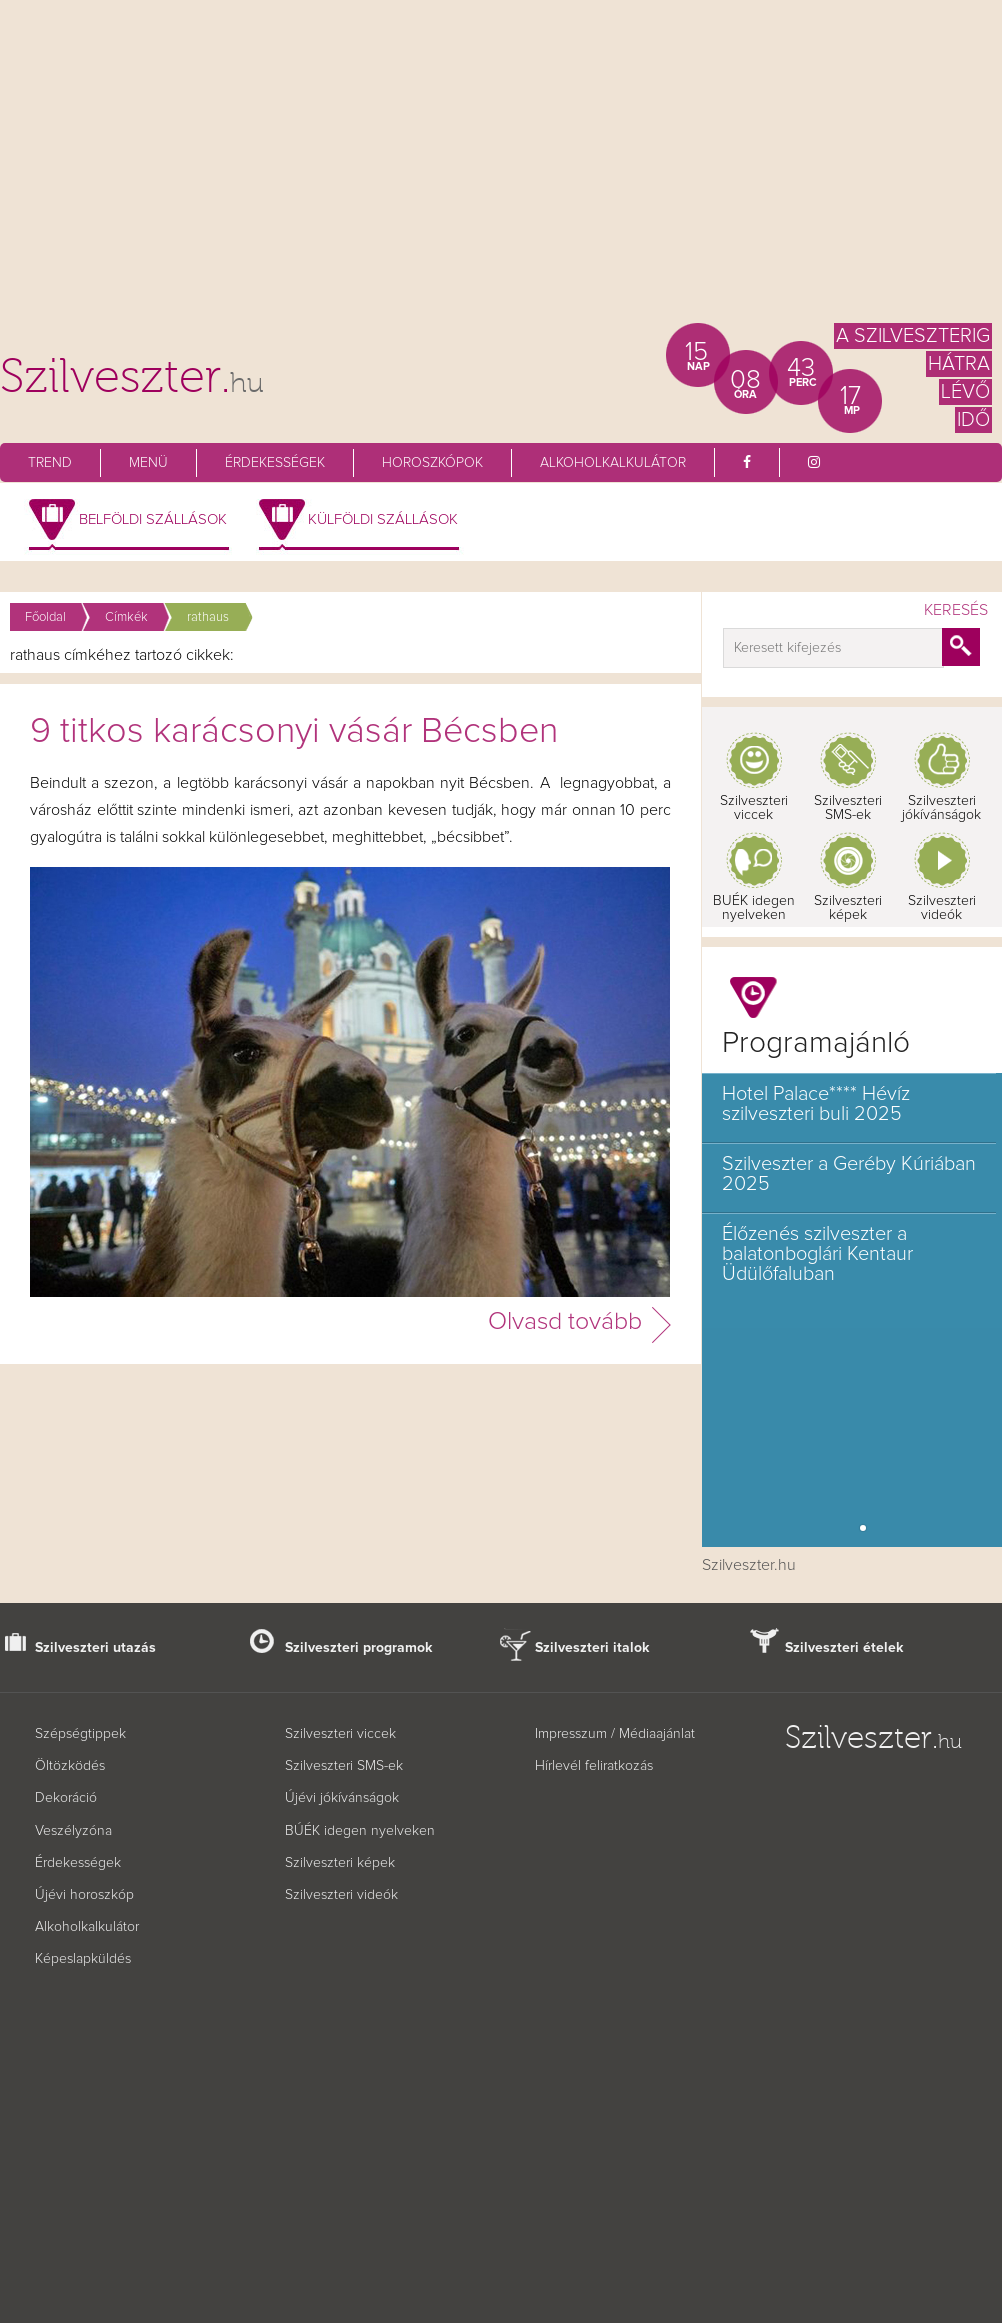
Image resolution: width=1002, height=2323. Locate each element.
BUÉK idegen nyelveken (754, 908)
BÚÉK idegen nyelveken (360, 1831)
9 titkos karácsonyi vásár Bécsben (294, 732)
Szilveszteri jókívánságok (941, 808)
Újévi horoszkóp (84, 1895)
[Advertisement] (501, 170)
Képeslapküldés (83, 1959)
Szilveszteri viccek (754, 808)
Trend (50, 463)
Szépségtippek (80, 1734)
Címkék (126, 617)
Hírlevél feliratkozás (594, 1766)
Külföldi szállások (383, 519)
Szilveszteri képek (848, 908)
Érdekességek (275, 463)
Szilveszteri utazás (95, 1648)
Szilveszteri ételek (844, 1648)
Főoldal (45, 617)
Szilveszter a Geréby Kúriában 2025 (849, 1174)
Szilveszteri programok (359, 1648)
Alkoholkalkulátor (613, 463)
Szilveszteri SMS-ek (848, 808)
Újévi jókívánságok (342, 1798)
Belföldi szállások (153, 519)
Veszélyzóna (73, 1831)
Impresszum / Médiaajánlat (615, 1734)
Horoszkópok (432, 463)
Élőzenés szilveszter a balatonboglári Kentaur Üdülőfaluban (817, 1254)
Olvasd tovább (565, 1321)
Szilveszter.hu (749, 1565)
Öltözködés (70, 1766)
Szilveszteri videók (942, 908)
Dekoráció (66, 1798)
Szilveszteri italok (592, 1648)
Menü (148, 463)
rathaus (208, 617)
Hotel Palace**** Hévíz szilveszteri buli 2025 (816, 1104)
